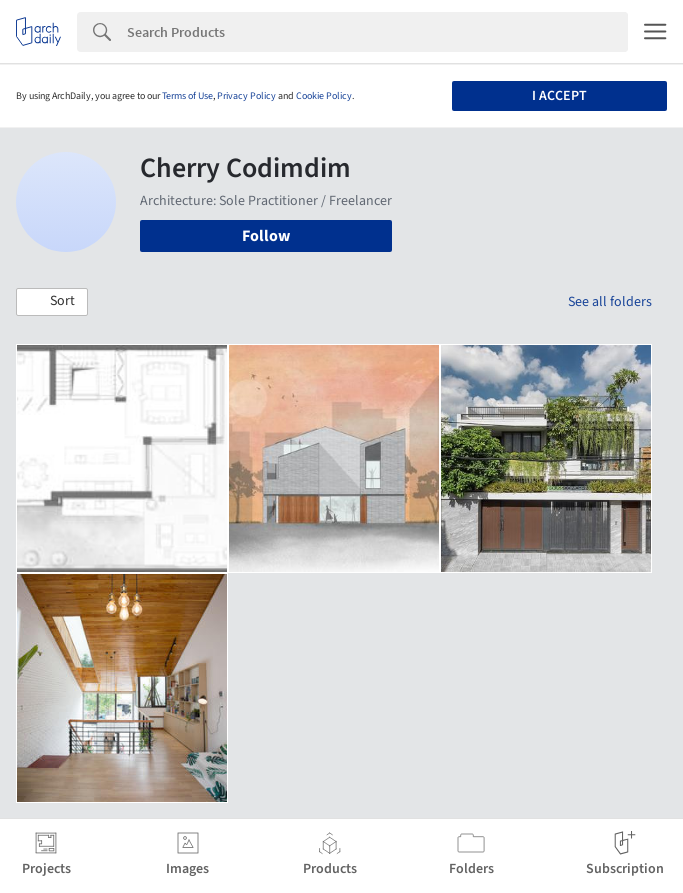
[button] (52, 302)
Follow (266, 236)
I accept (559, 96)
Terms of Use (187, 96)
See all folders (610, 302)
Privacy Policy (246, 96)
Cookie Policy (324, 96)
